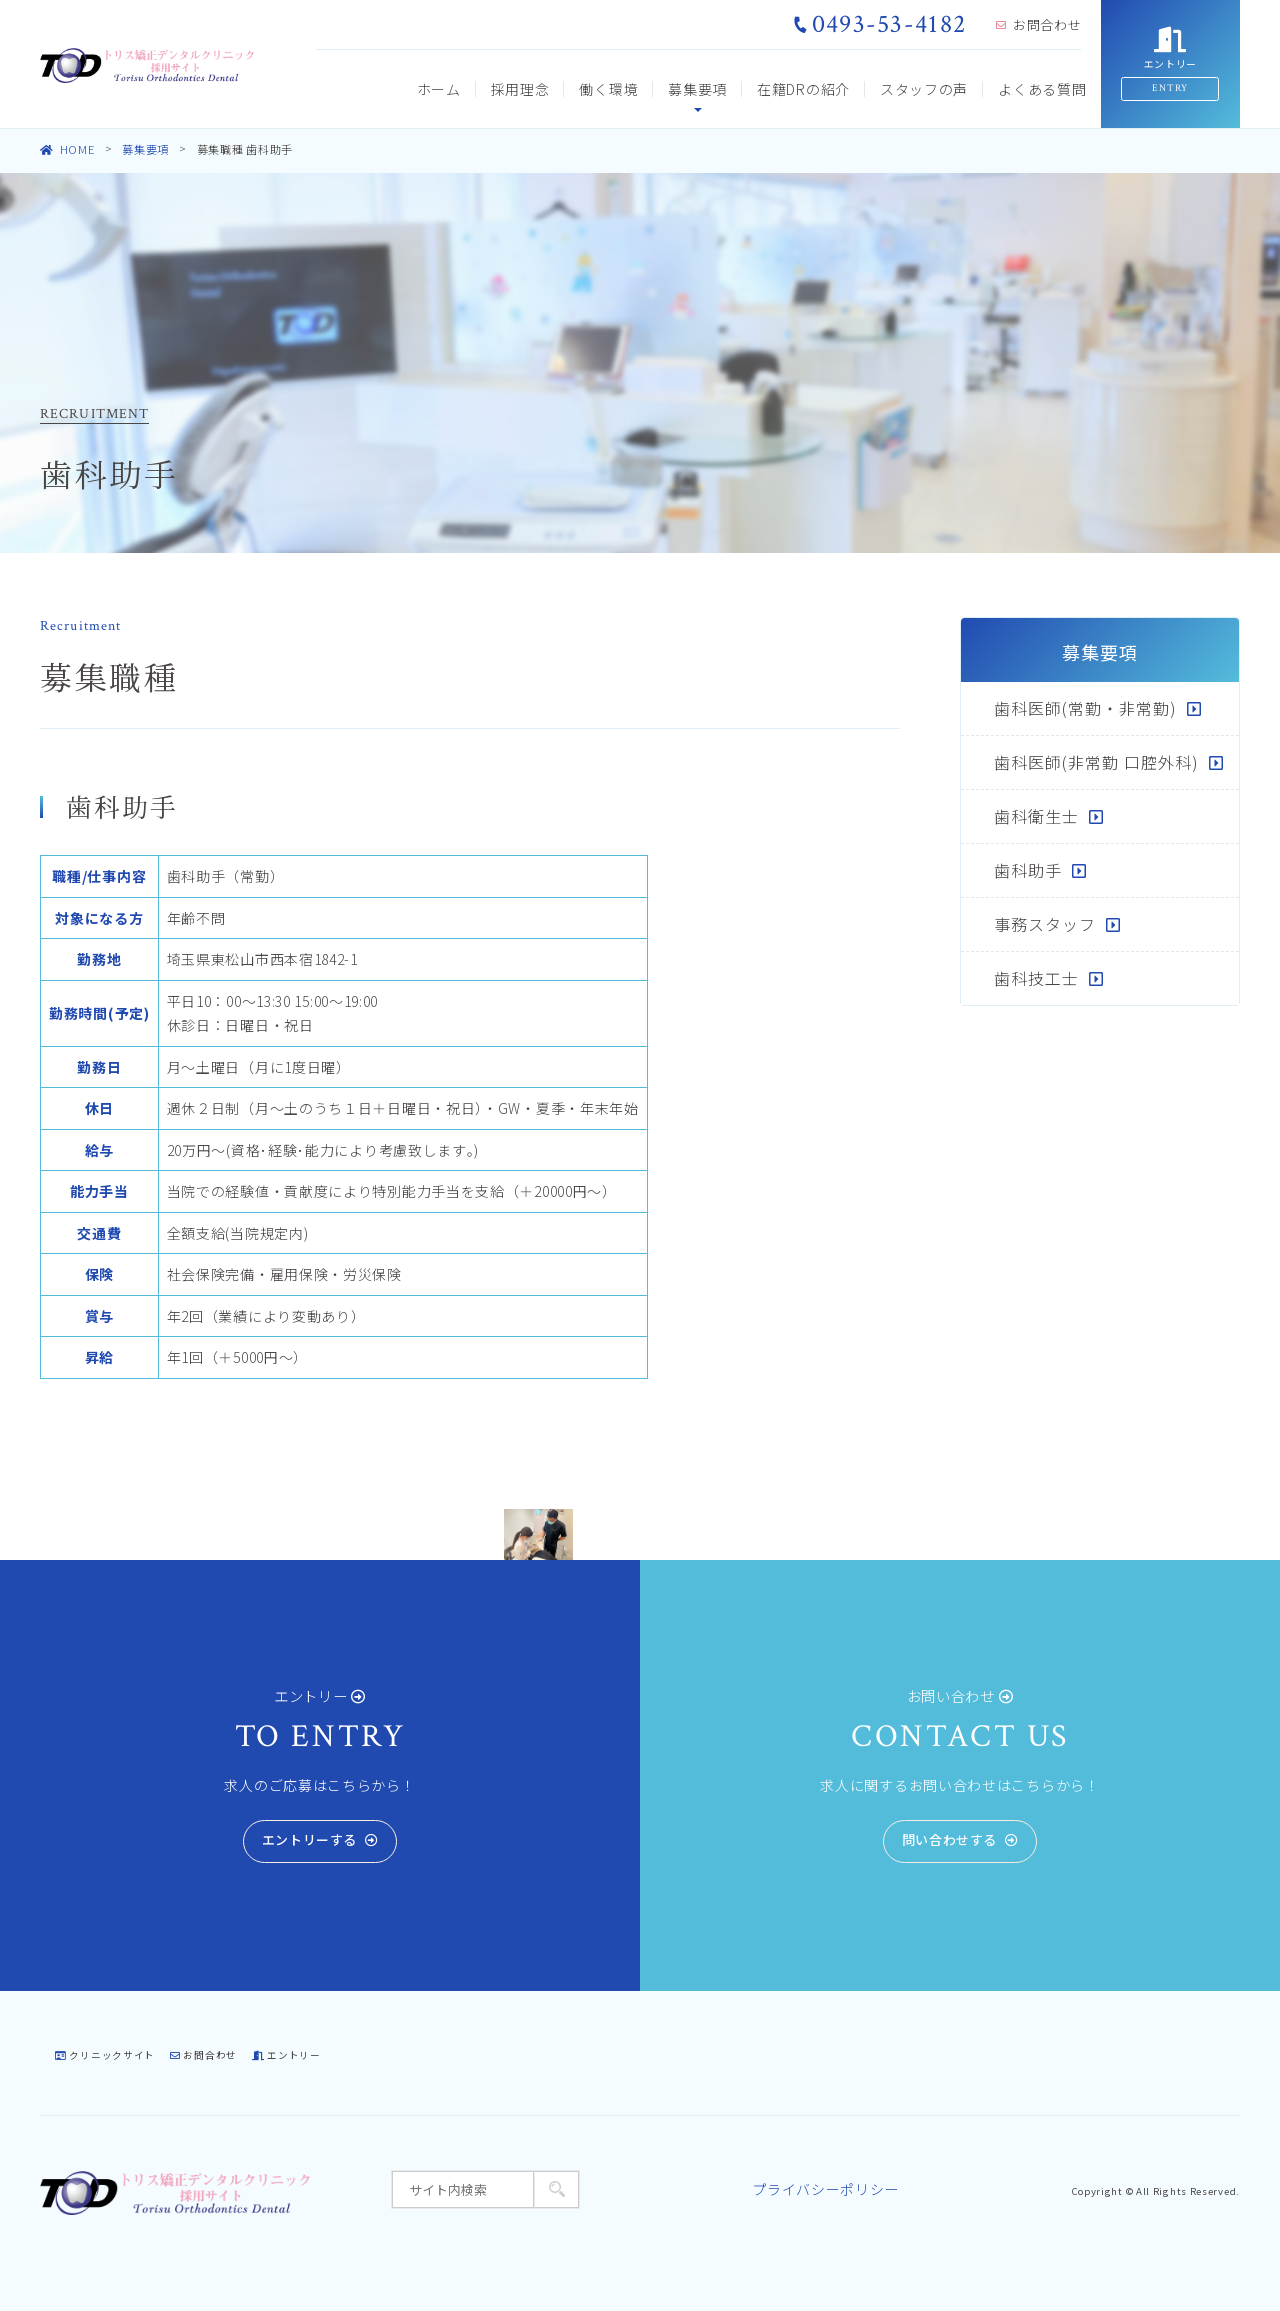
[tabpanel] (538, 1535)
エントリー (286, 2055)
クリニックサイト (105, 2055)
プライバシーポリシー (825, 2189)
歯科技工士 (1036, 978)
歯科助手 (1028, 870)
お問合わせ (1038, 24)
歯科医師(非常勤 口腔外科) (1096, 762)
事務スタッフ (1045, 924)
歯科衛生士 (1036, 816)
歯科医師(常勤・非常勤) (1085, 708)
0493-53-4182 (880, 24)
